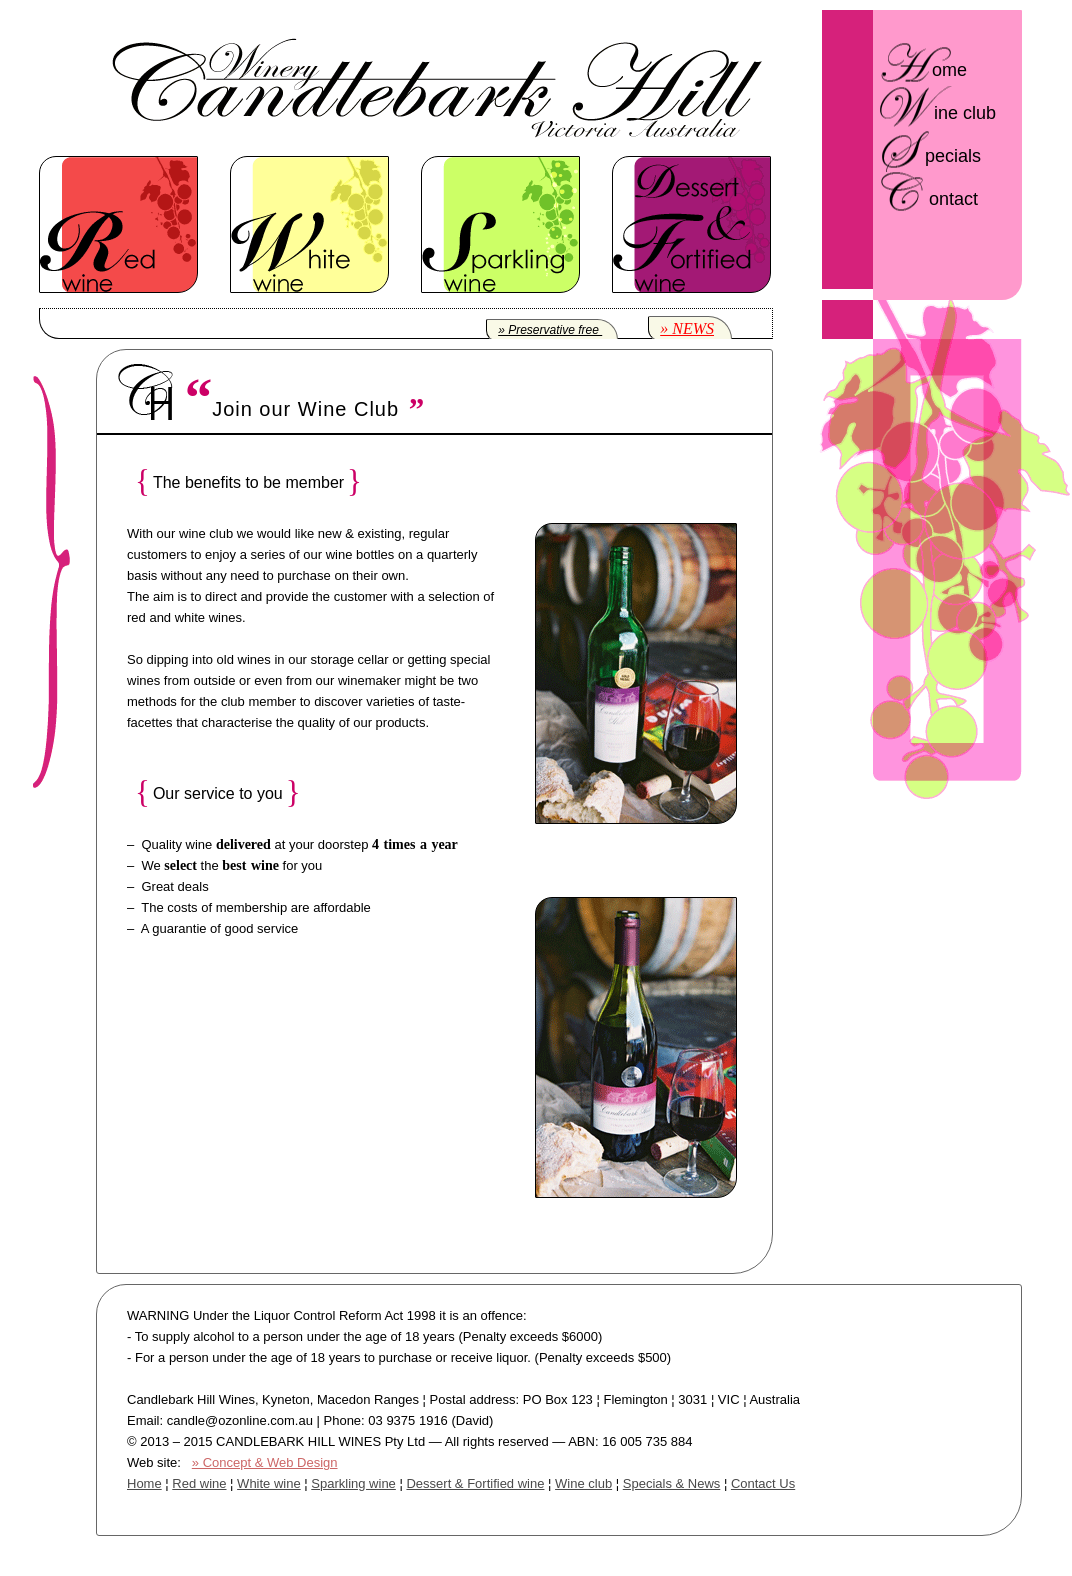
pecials (953, 156)
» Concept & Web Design (265, 1462)
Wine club (583, 1483)
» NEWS (687, 328)
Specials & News (672, 1483)
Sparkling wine (353, 1483)
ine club (965, 113)
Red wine (199, 1483)
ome (949, 70)
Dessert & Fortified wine (475, 1483)
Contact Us (763, 1483)
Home (144, 1483)
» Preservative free (550, 330)
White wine (269, 1483)
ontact (953, 199)
